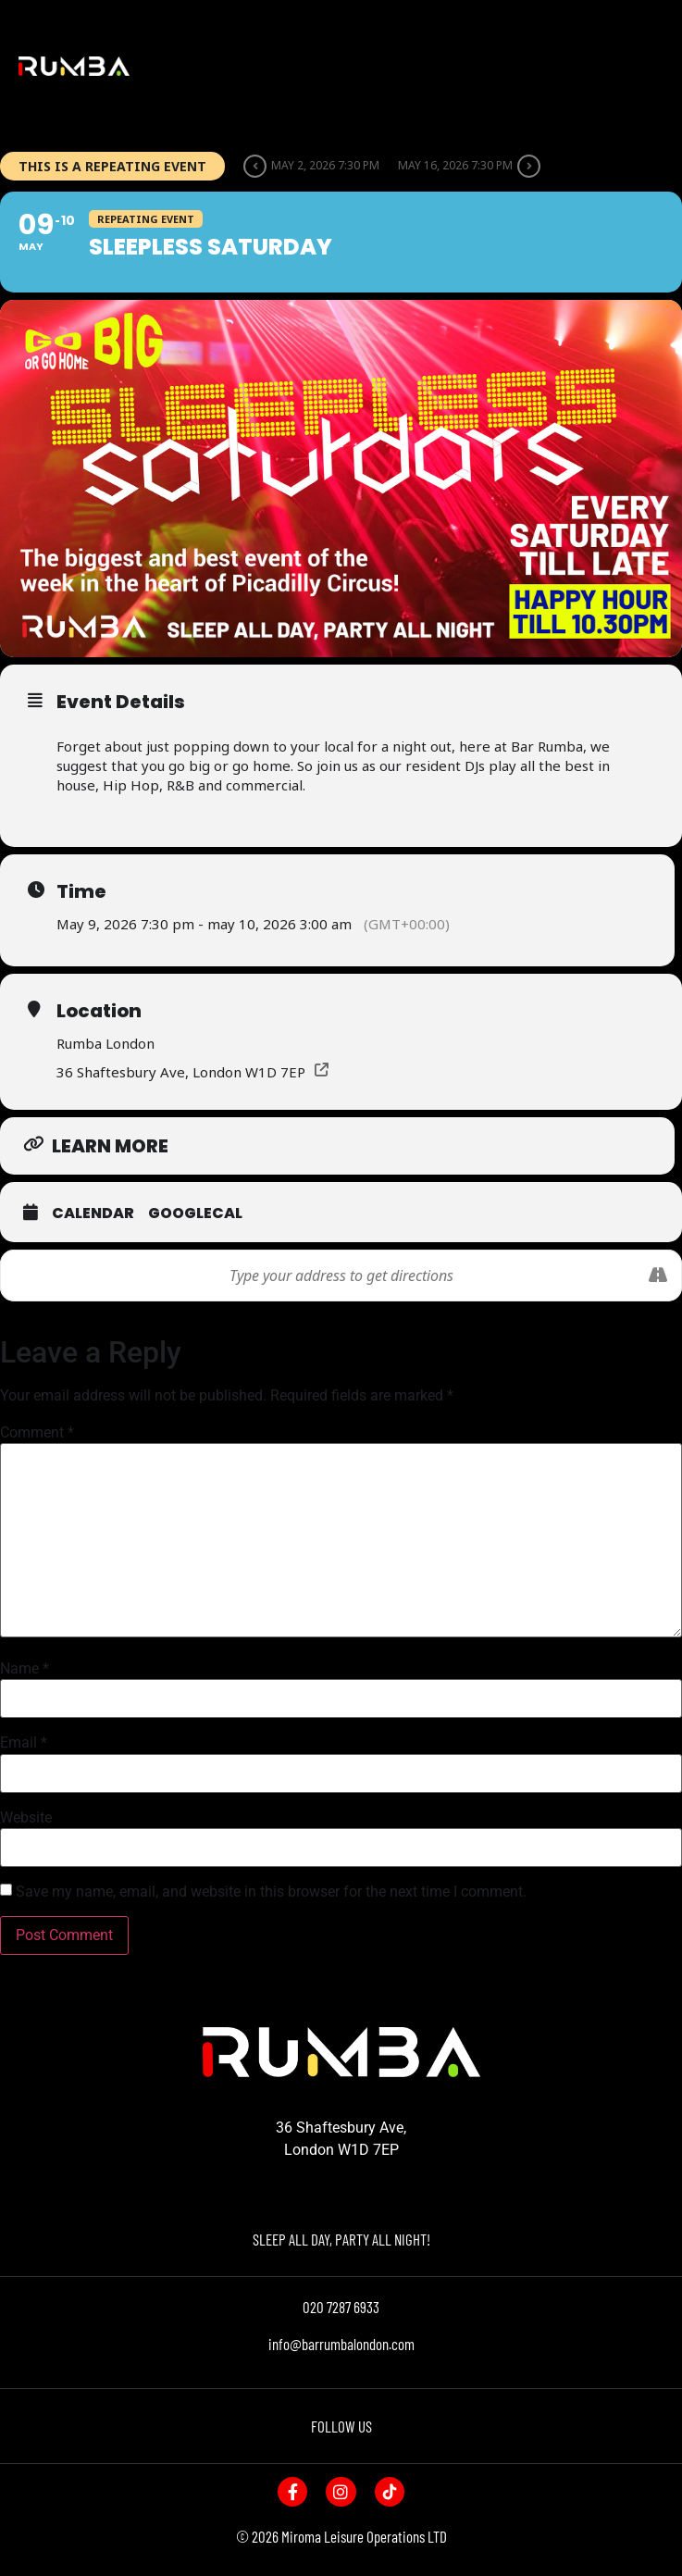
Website (26, 1818)
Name (24, 1668)
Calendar (93, 1213)
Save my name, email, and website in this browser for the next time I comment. (271, 1892)
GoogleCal (195, 1213)
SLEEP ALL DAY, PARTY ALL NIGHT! (341, 2239)
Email (23, 1743)
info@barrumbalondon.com (341, 2343)
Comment (37, 1432)
